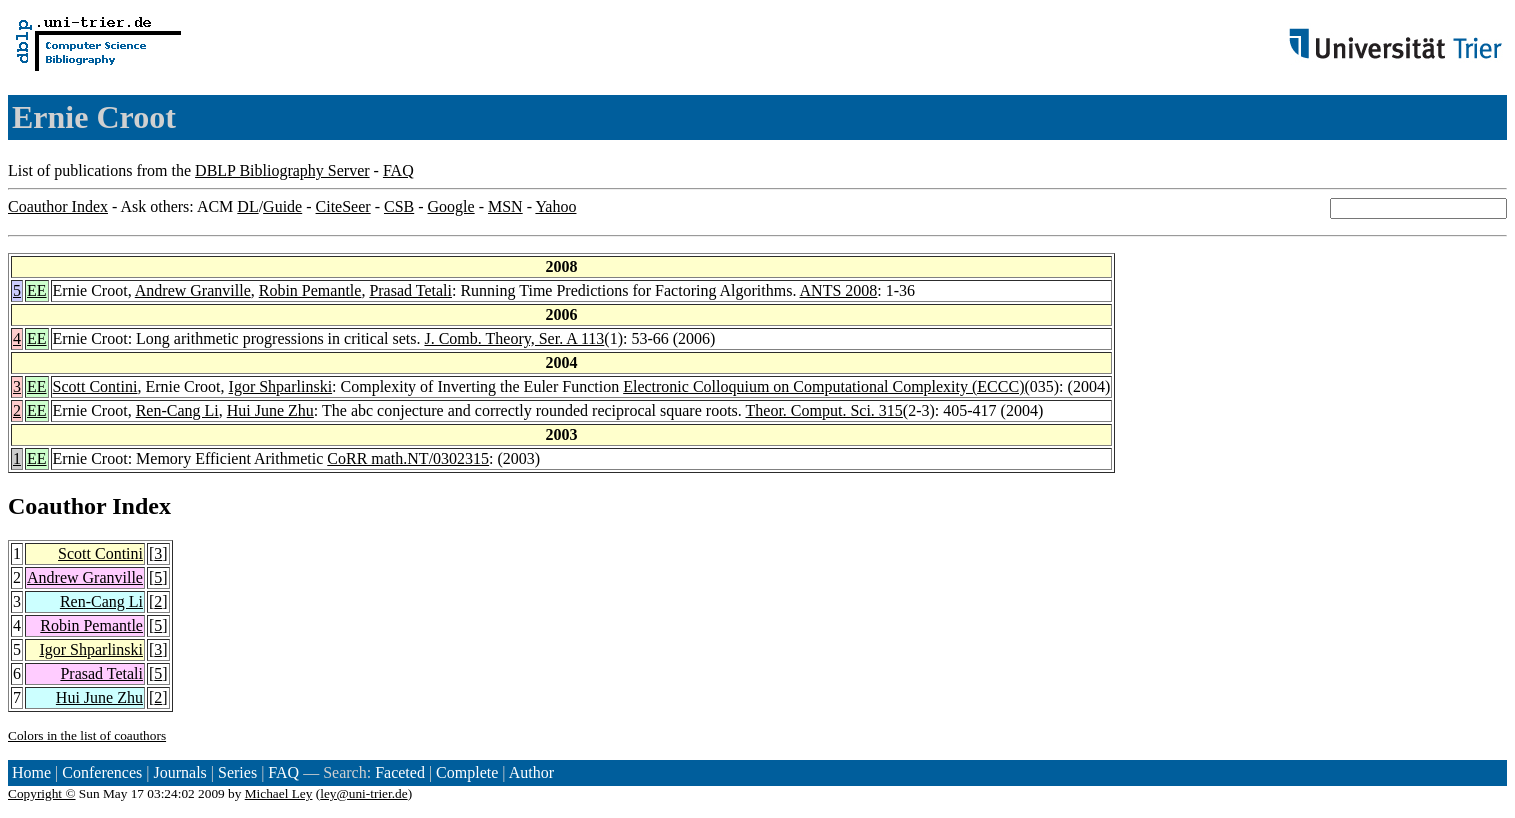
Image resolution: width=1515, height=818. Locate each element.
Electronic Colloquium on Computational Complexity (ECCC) (823, 386)
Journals (179, 772)
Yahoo (555, 206)
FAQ (398, 170)
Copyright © (42, 793)
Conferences (102, 772)
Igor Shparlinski (281, 386)
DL (247, 206)
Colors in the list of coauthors (87, 735)
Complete (467, 772)
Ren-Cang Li (177, 410)
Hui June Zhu (270, 410)
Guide (282, 206)
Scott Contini (95, 386)
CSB (399, 206)
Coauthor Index (58, 206)
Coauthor (57, 506)
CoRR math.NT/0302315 (408, 458)
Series (237, 772)
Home (31, 772)
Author (531, 772)
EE (37, 290)
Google (451, 206)
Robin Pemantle (310, 290)
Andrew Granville (193, 290)
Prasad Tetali (410, 290)
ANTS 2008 (839, 290)
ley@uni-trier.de (363, 793)
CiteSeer (343, 206)
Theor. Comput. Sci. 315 (824, 410)
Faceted (400, 772)
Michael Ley (279, 793)
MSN (505, 206)
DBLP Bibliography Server (282, 170)
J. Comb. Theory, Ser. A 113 (514, 338)
